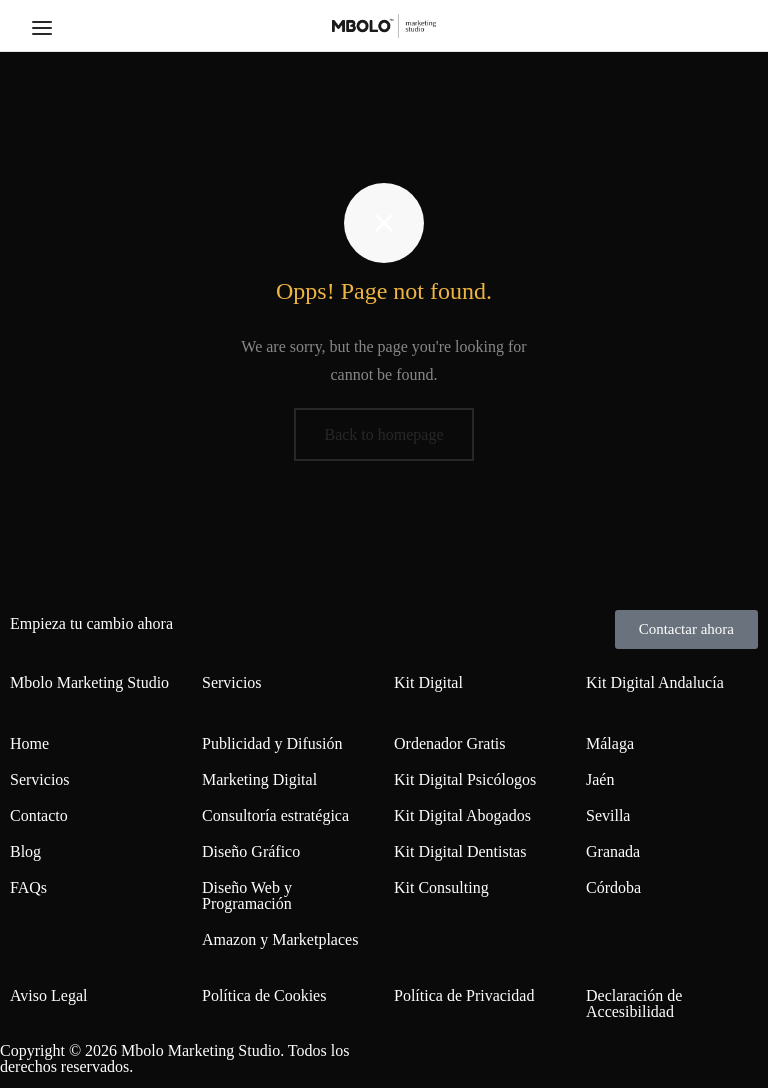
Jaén (600, 779)
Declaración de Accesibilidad (634, 1003)
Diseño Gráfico (251, 851)
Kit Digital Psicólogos (465, 779)
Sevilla (608, 815)
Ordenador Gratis (450, 743)
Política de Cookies (264, 995)
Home (29, 743)
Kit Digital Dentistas (460, 851)
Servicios (40, 779)
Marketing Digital (259, 779)
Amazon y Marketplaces (280, 939)
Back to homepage (383, 434)
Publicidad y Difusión (272, 743)
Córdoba (613, 887)
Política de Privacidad (464, 995)
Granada (613, 851)
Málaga (610, 743)
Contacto (39, 815)
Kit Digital (428, 682)
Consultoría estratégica (275, 815)
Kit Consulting (441, 887)
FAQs (28, 887)
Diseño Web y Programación (247, 895)
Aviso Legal (48, 995)
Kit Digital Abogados (462, 815)
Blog (25, 851)
